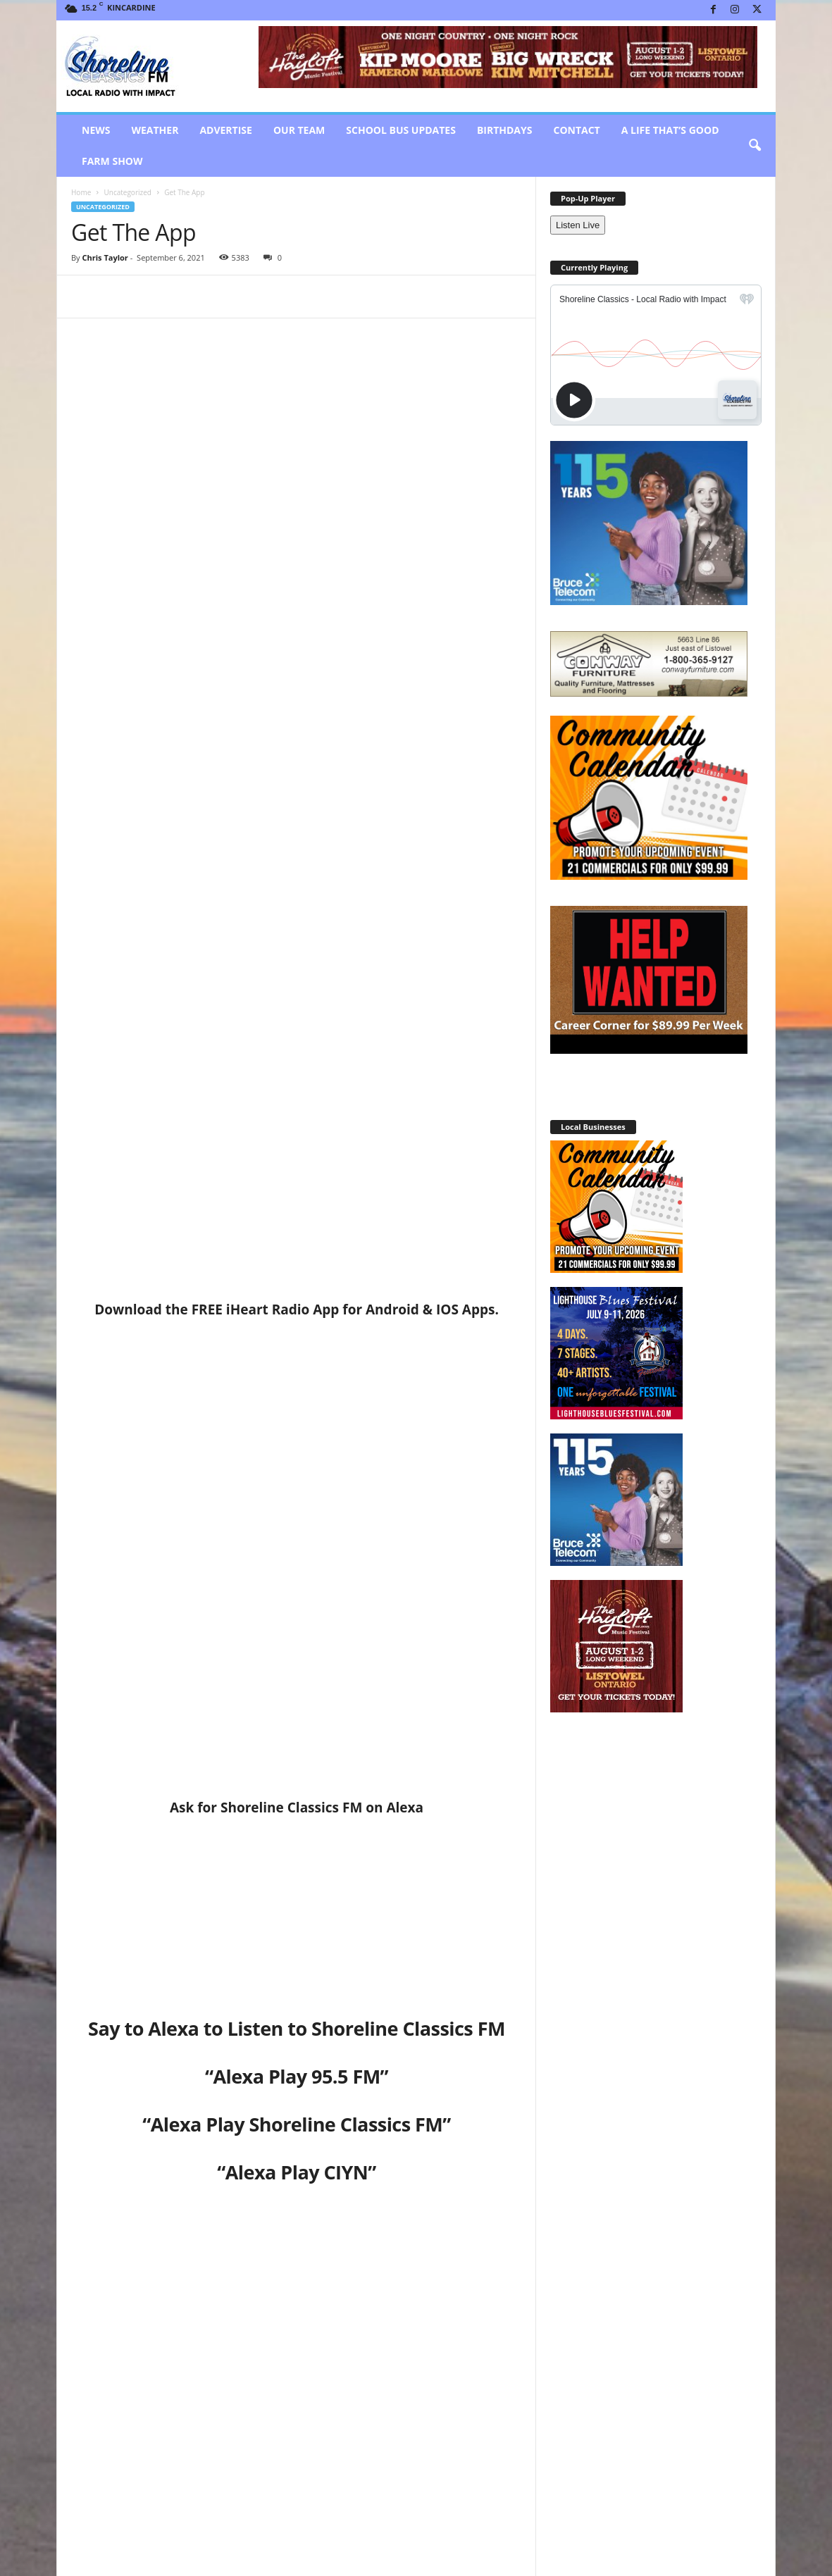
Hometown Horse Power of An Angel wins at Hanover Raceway (166, 2161)
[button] (754, 145)
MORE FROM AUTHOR (216, 2320)
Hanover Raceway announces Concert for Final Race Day (422, 2161)
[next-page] (515, 2320)
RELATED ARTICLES (118, 2320)
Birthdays (505, 130)
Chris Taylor (105, 257)
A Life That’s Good (670, 130)
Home (81, 192)
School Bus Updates (401, 130)
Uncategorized (127, 192)
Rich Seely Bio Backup (274, 2457)
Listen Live (578, 225)
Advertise (225, 130)
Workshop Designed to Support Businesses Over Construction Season (140, 2469)
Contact (576, 130)
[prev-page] (498, 2320)
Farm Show (112, 161)
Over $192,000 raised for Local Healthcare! (447, 2463)
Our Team (299, 130)
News (96, 130)
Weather (154, 130)
